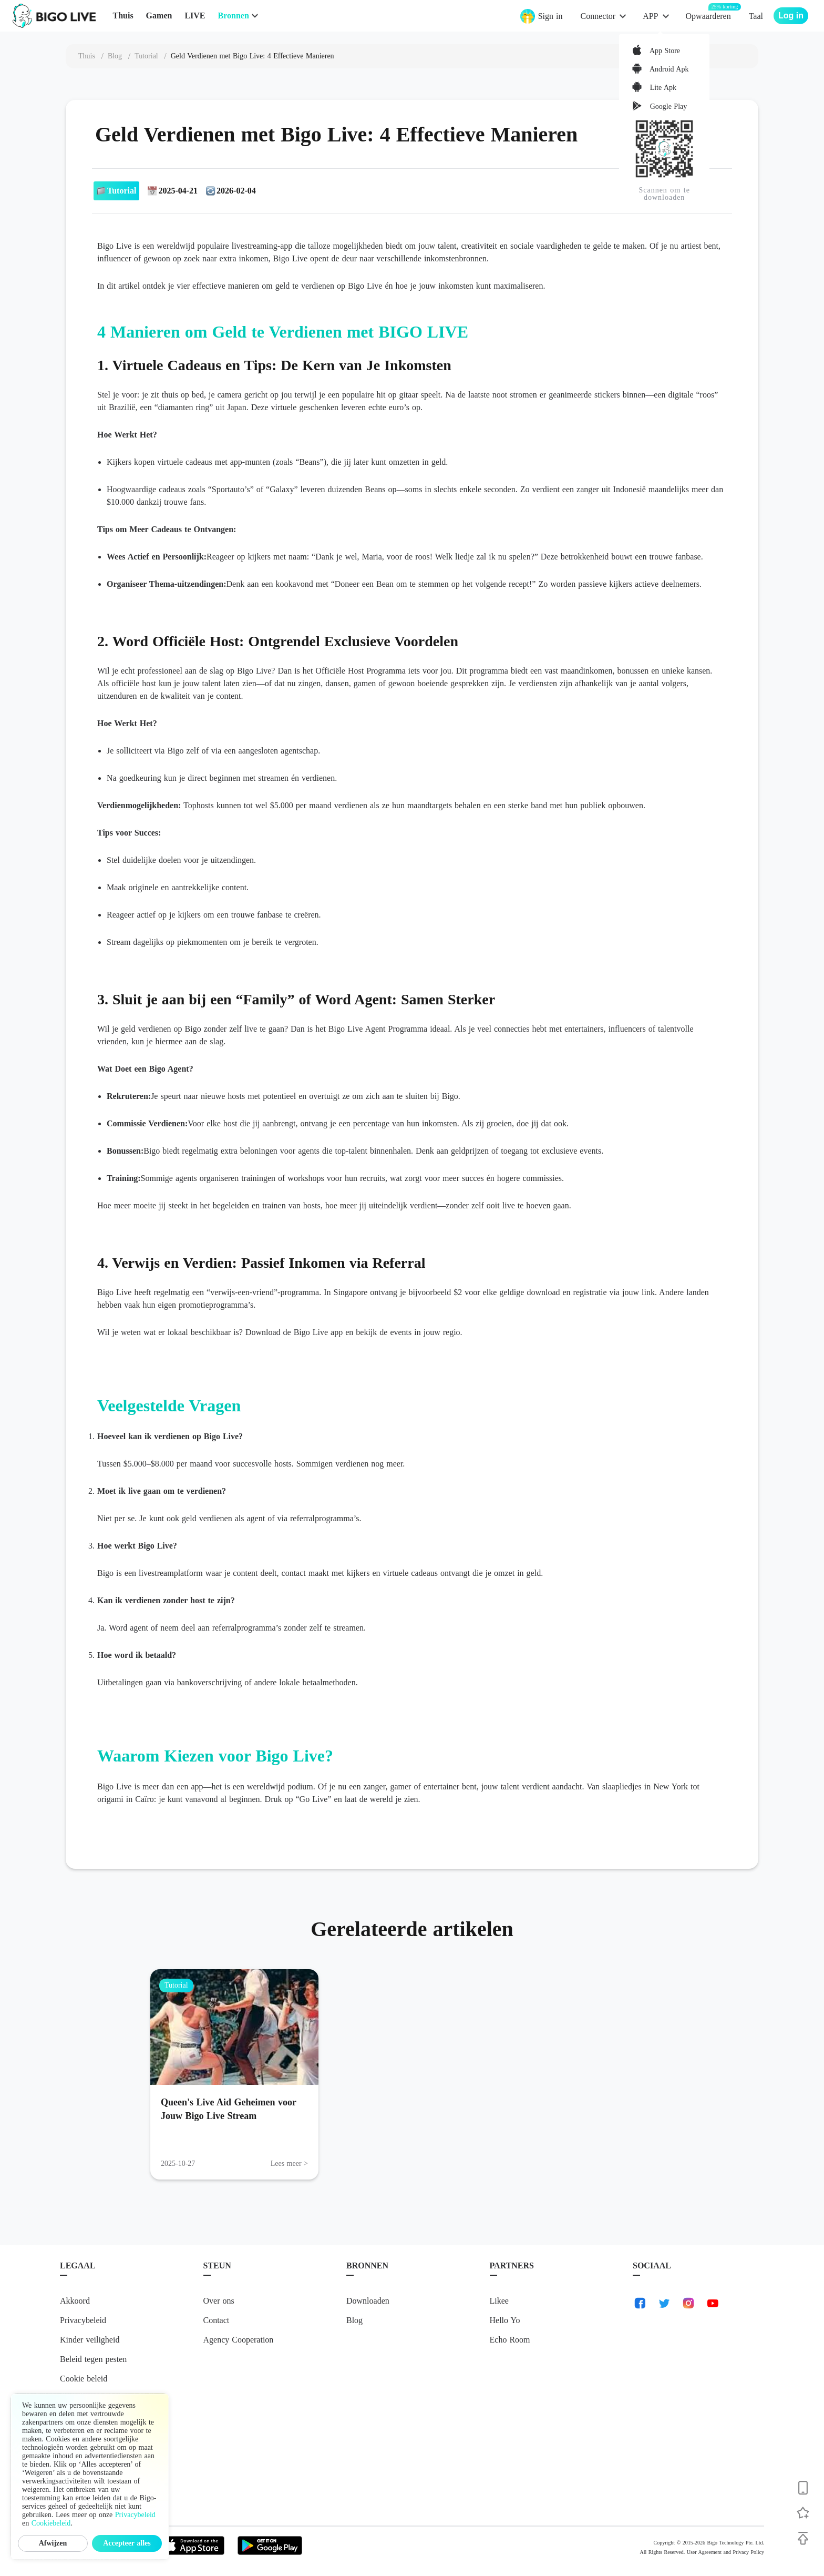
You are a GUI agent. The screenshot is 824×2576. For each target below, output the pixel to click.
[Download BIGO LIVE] (803, 2487)
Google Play (667, 106)
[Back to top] (803, 2538)
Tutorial (176, 1985)
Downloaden (367, 2300)
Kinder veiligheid (89, 2339)
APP (650, 16)
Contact (216, 2320)
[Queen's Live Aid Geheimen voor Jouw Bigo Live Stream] (234, 2027)
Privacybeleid (83, 2320)
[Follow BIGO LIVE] (803, 2513)
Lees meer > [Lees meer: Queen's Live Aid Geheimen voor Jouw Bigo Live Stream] (289, 2163)
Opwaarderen (708, 16)
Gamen (159, 15)
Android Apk (667, 69)
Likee (499, 2300)
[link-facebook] (640, 2303)
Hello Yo (505, 2320)
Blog (354, 2320)
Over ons (218, 2300)
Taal (756, 16)
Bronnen (233, 15)
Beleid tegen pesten (93, 2359)
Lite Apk (661, 88)
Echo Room (510, 2339)
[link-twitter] (664, 2303)
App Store (663, 51)
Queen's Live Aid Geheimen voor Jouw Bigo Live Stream (228, 2109)
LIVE (194, 15)
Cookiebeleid (51, 2523)
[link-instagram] (688, 2303)
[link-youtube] (712, 2303)
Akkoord (75, 2300)
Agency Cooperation (238, 2339)
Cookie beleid (83, 2378)
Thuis (122, 15)
